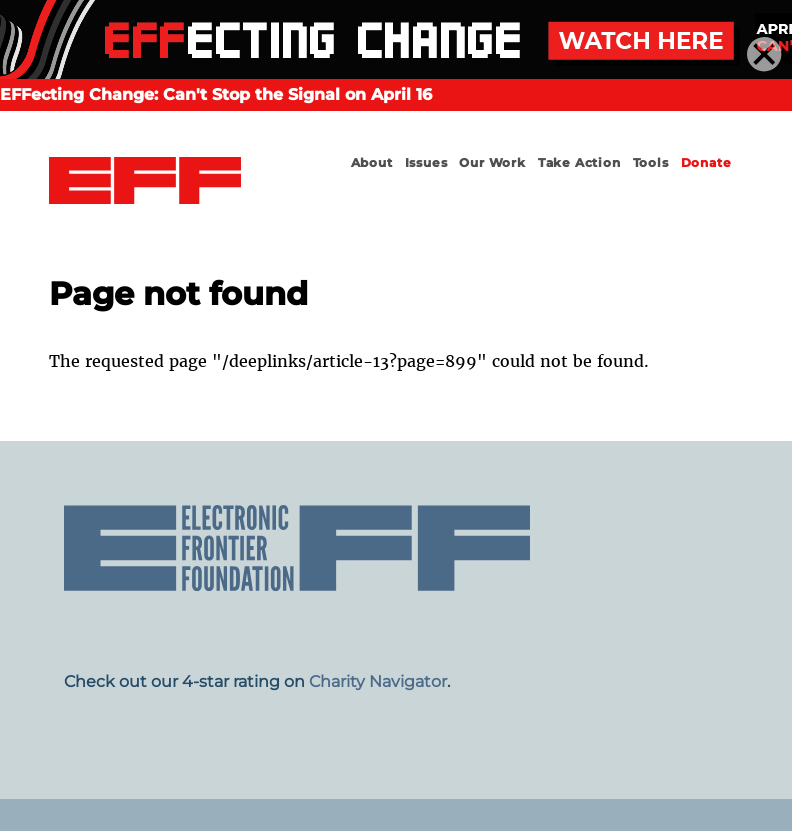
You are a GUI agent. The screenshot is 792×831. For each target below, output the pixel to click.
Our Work (492, 162)
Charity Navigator (378, 681)
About (372, 162)
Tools (651, 162)
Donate (706, 162)
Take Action (579, 162)
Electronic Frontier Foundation (145, 181)
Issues (426, 162)
